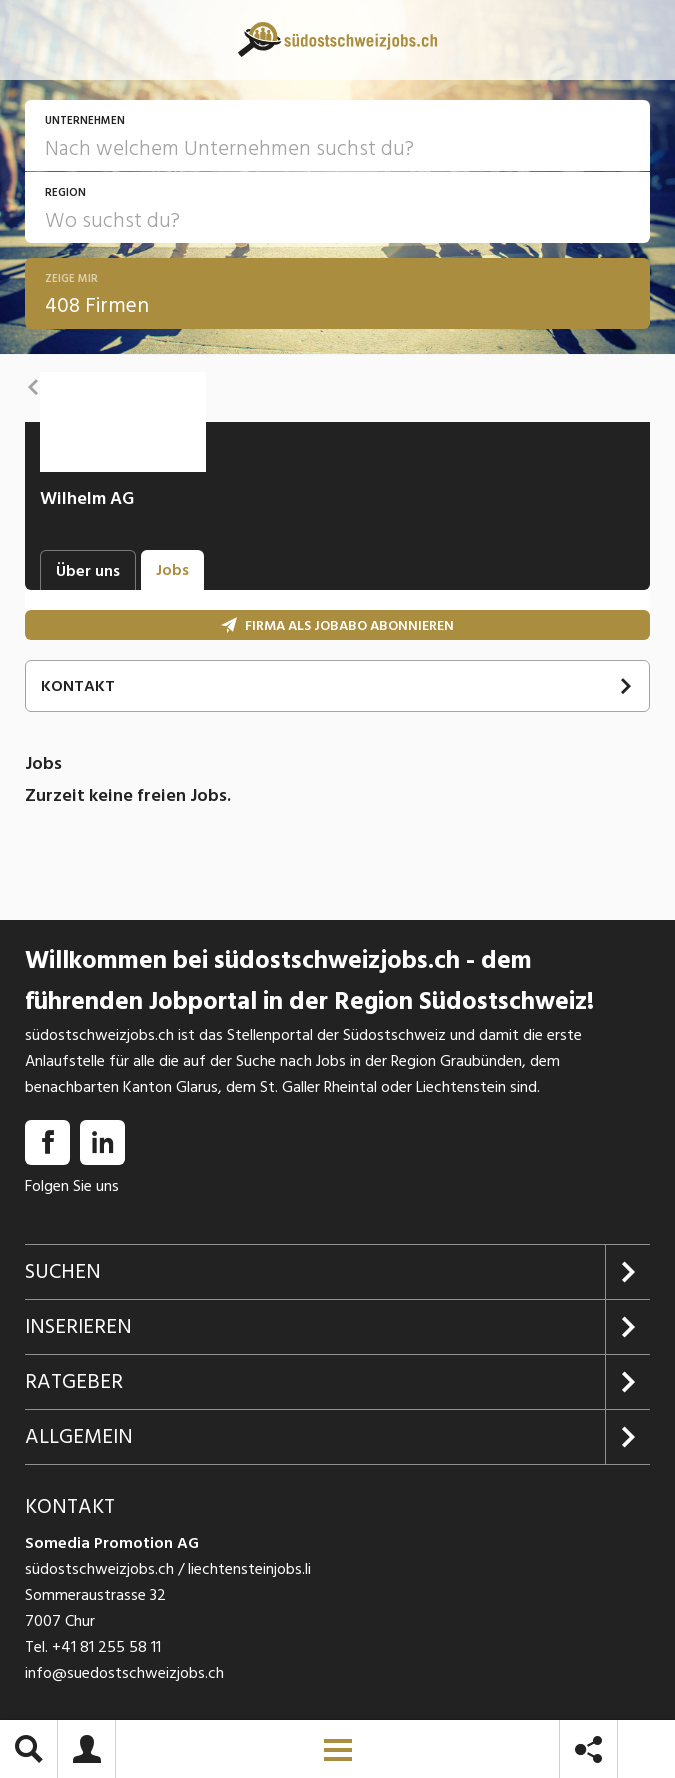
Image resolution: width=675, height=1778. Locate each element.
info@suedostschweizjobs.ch (124, 1673)
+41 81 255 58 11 (106, 1647)
